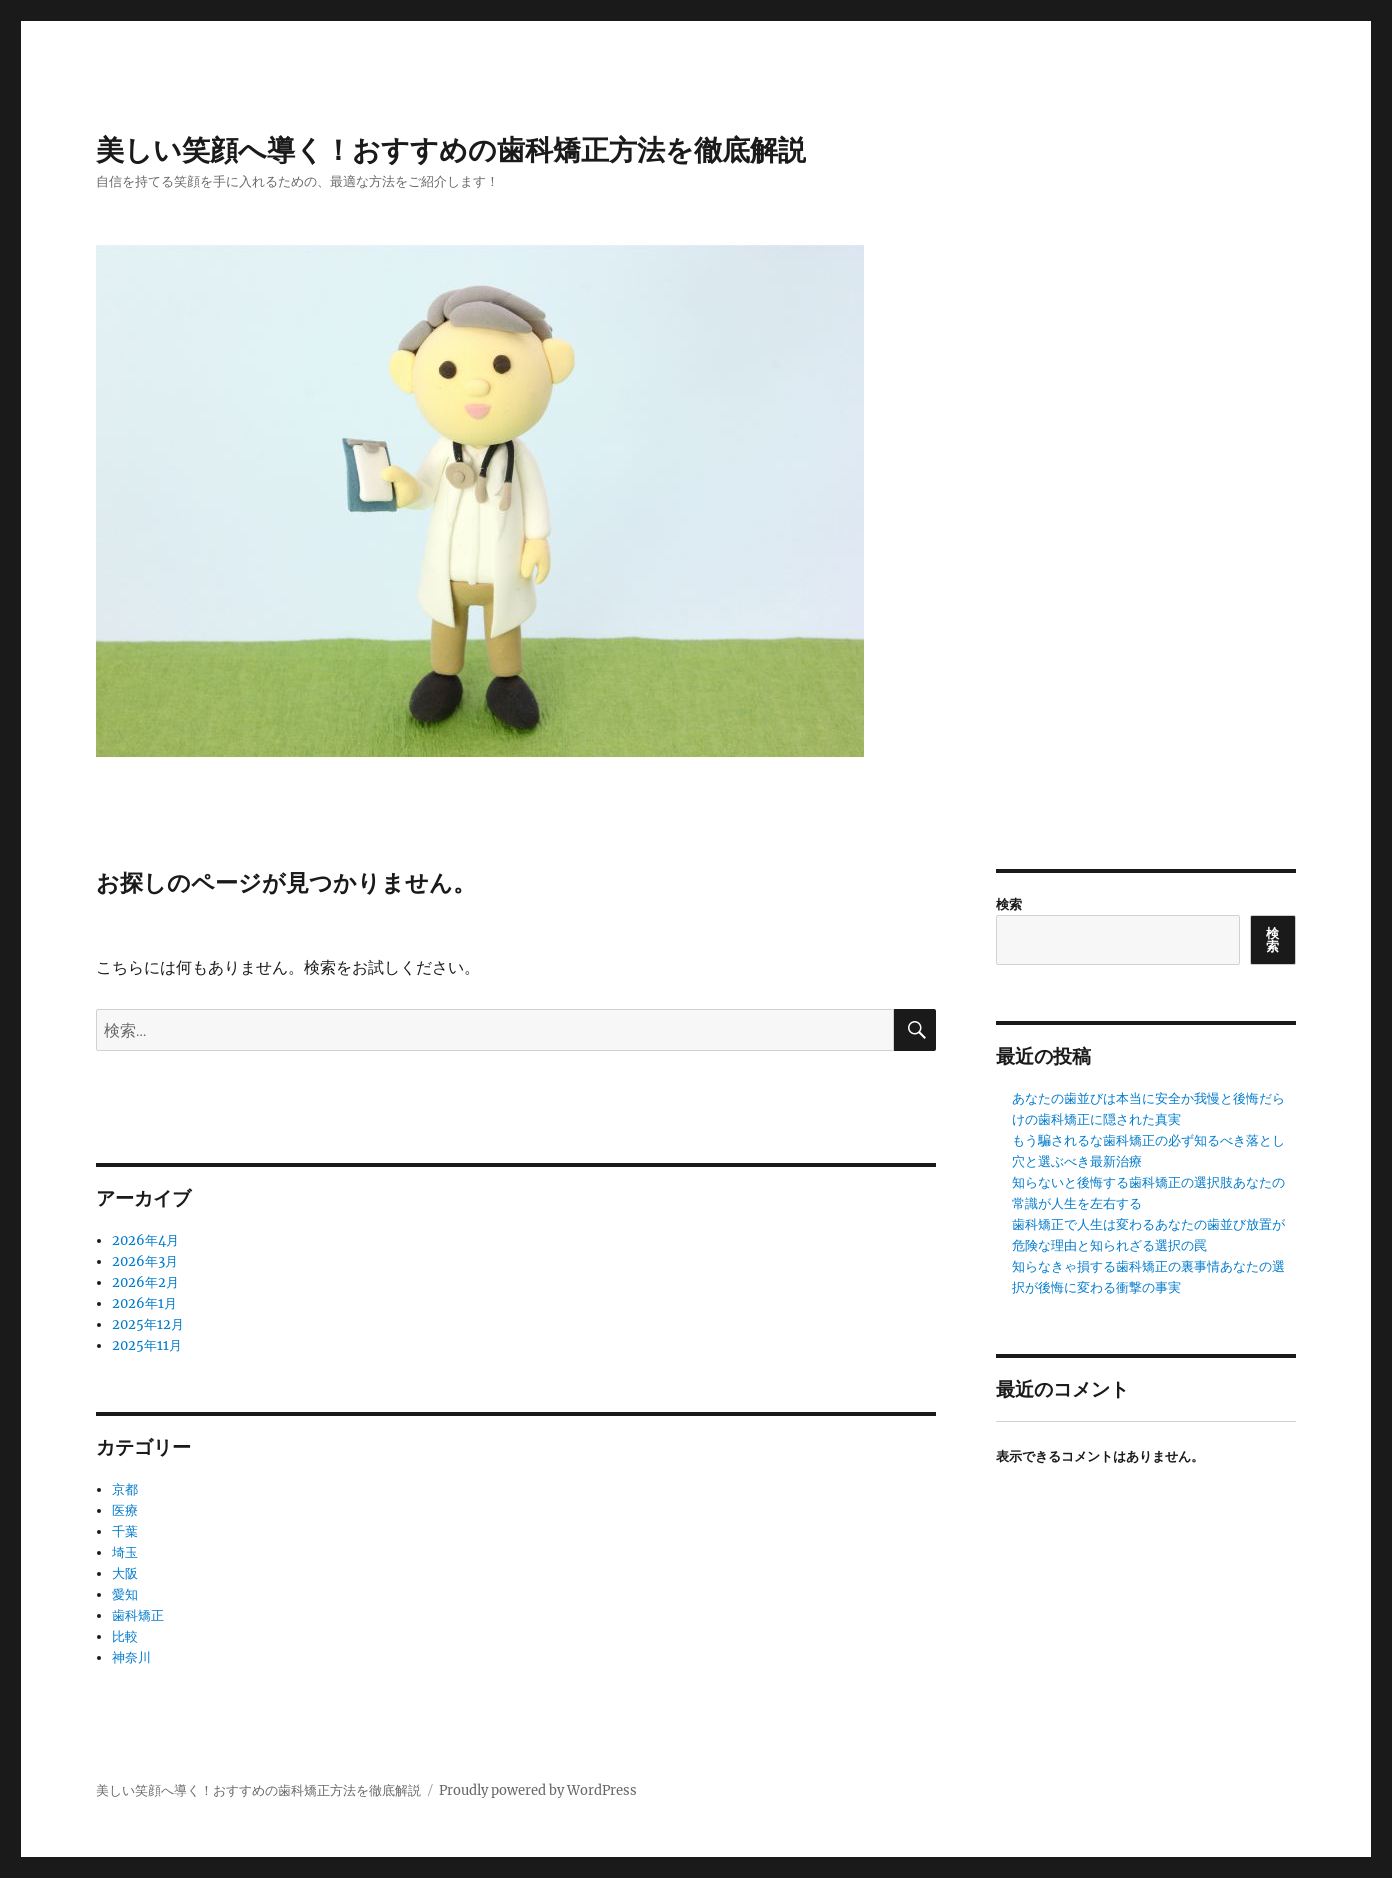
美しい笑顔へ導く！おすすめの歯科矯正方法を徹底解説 (451, 150)
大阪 (125, 1573)
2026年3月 (145, 1261)
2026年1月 (144, 1303)
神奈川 (131, 1657)
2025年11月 (147, 1345)
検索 (1009, 904)
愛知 (125, 1594)
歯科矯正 (138, 1615)
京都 (125, 1489)
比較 (125, 1636)
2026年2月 (145, 1282)
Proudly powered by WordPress (538, 1790)
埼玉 (125, 1552)
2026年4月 (145, 1240)
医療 (125, 1510)
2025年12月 (148, 1324)
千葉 (125, 1531)
